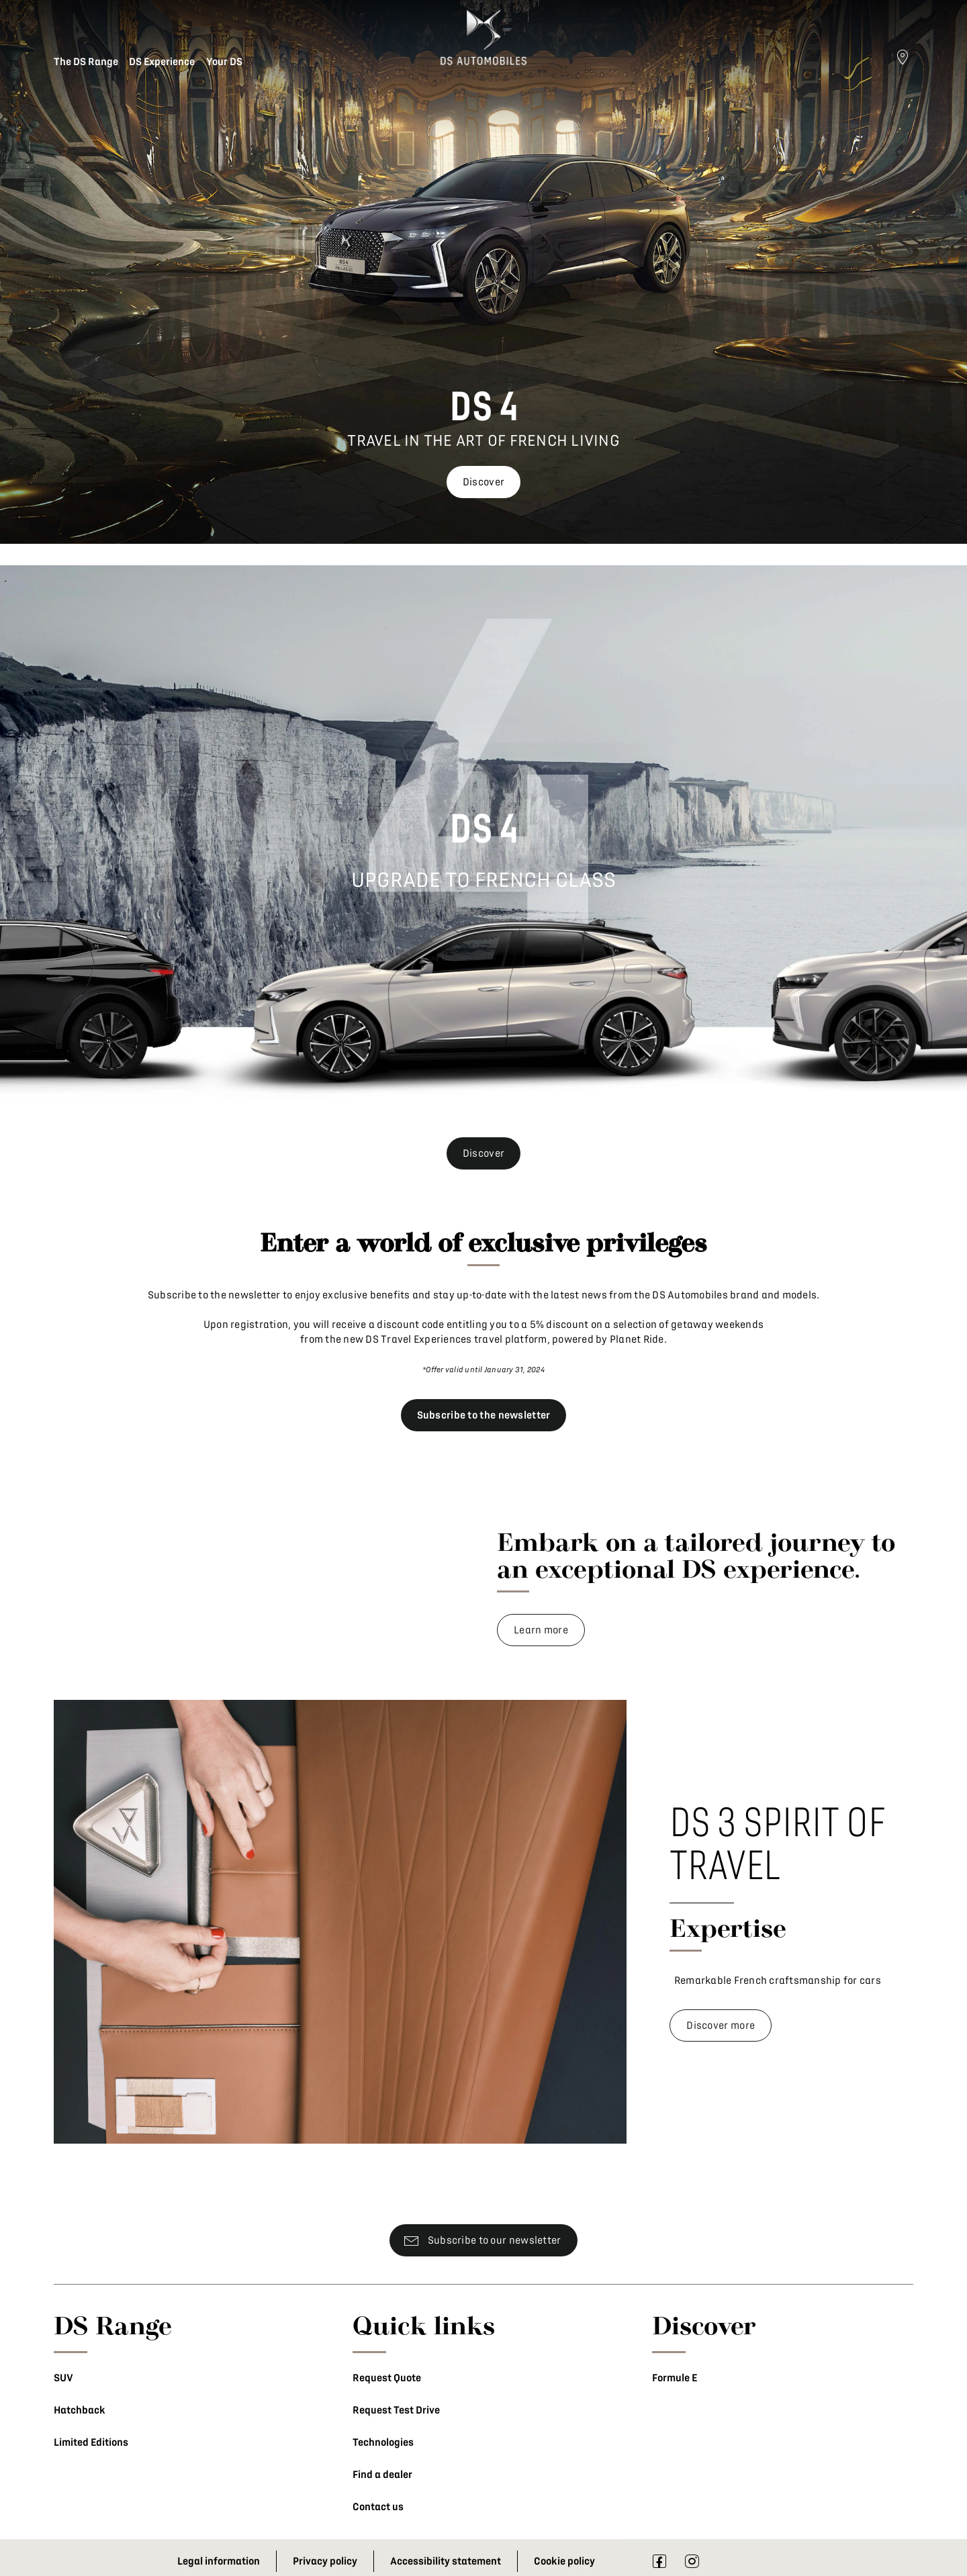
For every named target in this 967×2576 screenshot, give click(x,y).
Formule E (674, 2378)
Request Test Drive (396, 2410)
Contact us (378, 2507)
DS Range (113, 2325)
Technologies (383, 2442)
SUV (63, 2378)
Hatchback (79, 2410)
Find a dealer (382, 2475)
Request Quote (387, 2378)
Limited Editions (91, 2442)
